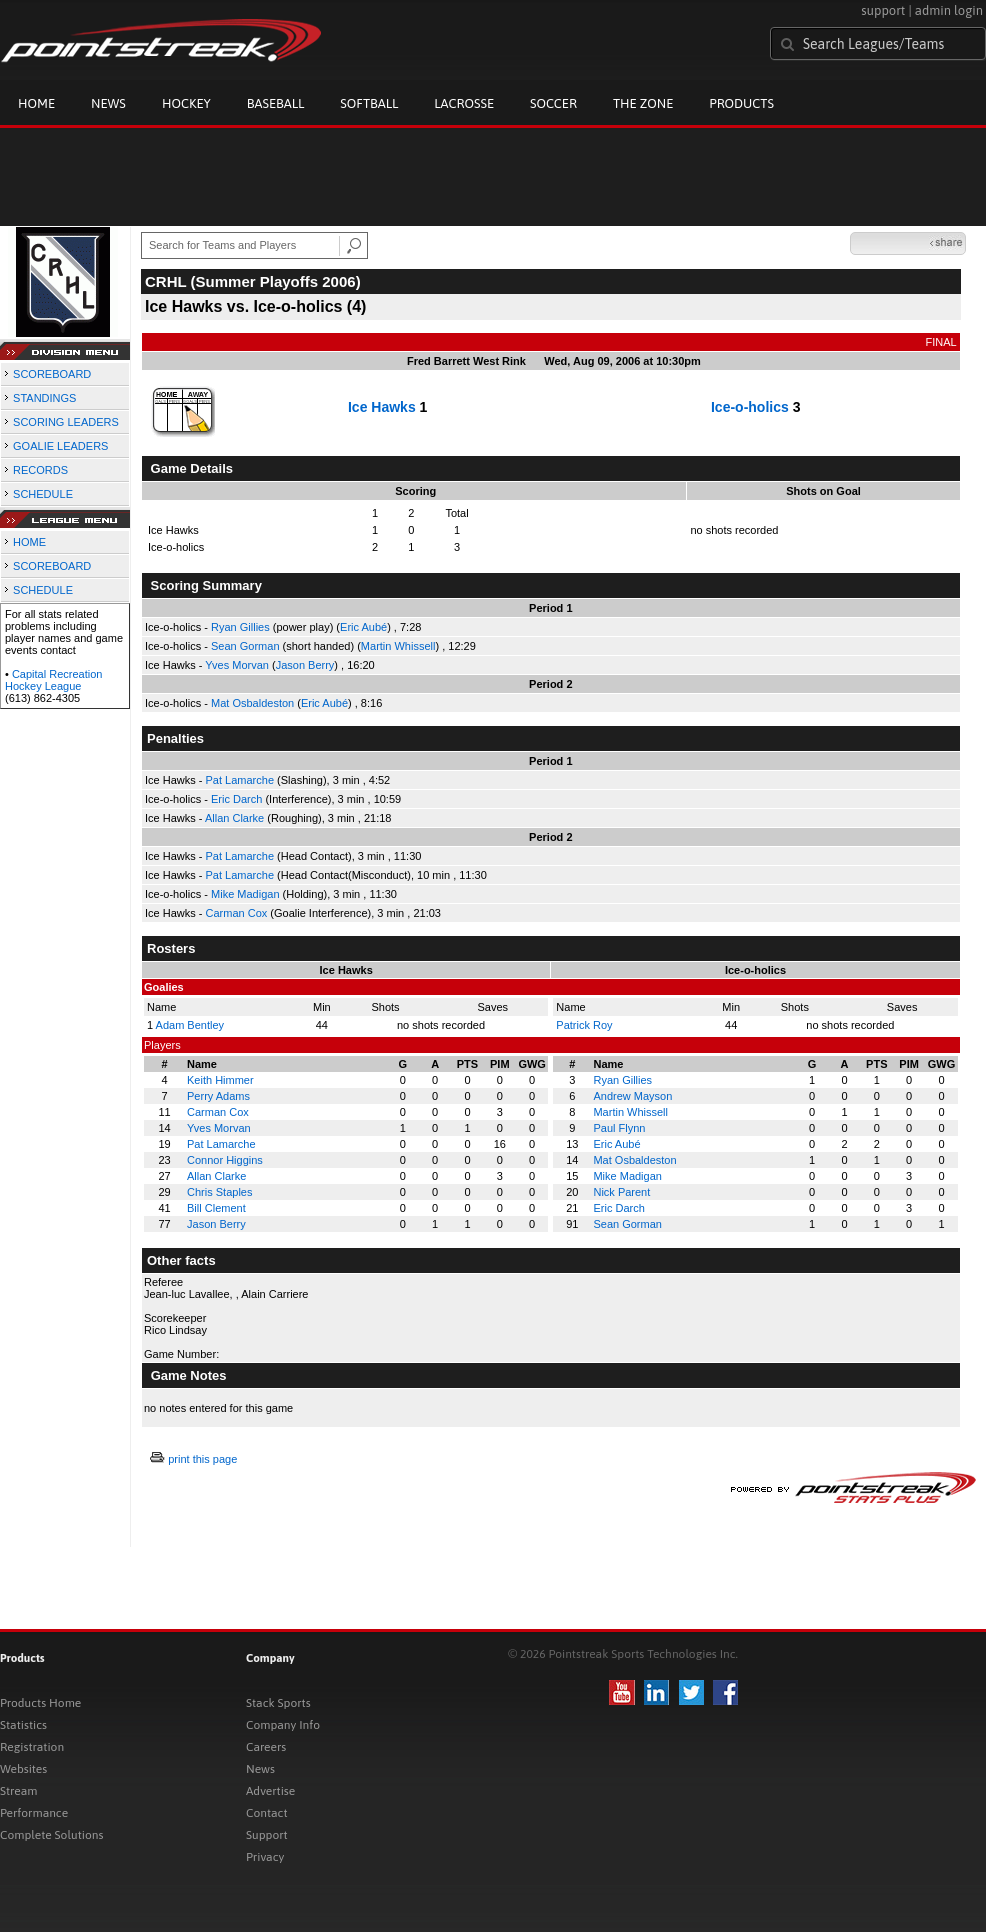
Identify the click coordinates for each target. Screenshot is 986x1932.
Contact (267, 1813)
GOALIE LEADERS (60, 446)
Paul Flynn (619, 1128)
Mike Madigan (245, 894)
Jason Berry (305, 665)
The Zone (643, 103)
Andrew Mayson (632, 1096)
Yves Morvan (237, 665)
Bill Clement (216, 1208)
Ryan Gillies (240, 627)
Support (267, 1835)
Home (36, 103)
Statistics (23, 1725)
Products (741, 103)
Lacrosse (464, 103)
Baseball (276, 103)
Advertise (270, 1791)
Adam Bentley (190, 1025)
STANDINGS (44, 398)
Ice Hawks (382, 407)
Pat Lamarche (240, 780)
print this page (202, 1459)
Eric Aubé (363, 627)
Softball (369, 103)
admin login (949, 10)
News (108, 103)
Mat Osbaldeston (252, 703)
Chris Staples (219, 1192)
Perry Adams (218, 1096)
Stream (18, 1791)
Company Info (283, 1725)
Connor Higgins (225, 1160)
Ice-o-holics (750, 407)
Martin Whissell (398, 646)
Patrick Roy (584, 1025)
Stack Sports (278, 1703)
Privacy (265, 1857)
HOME (29, 542)
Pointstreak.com (161, 42)
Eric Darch (236, 799)
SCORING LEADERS (66, 422)
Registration (32, 1747)
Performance (34, 1813)
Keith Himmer (220, 1080)
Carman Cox (237, 913)
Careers (266, 1747)
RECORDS (40, 470)
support (883, 10)
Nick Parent (621, 1192)
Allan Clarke (234, 818)
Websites (23, 1769)
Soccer (553, 103)
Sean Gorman (245, 646)
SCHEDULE (43, 494)
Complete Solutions (51, 1835)
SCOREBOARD (52, 374)
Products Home (40, 1703)
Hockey (186, 103)
